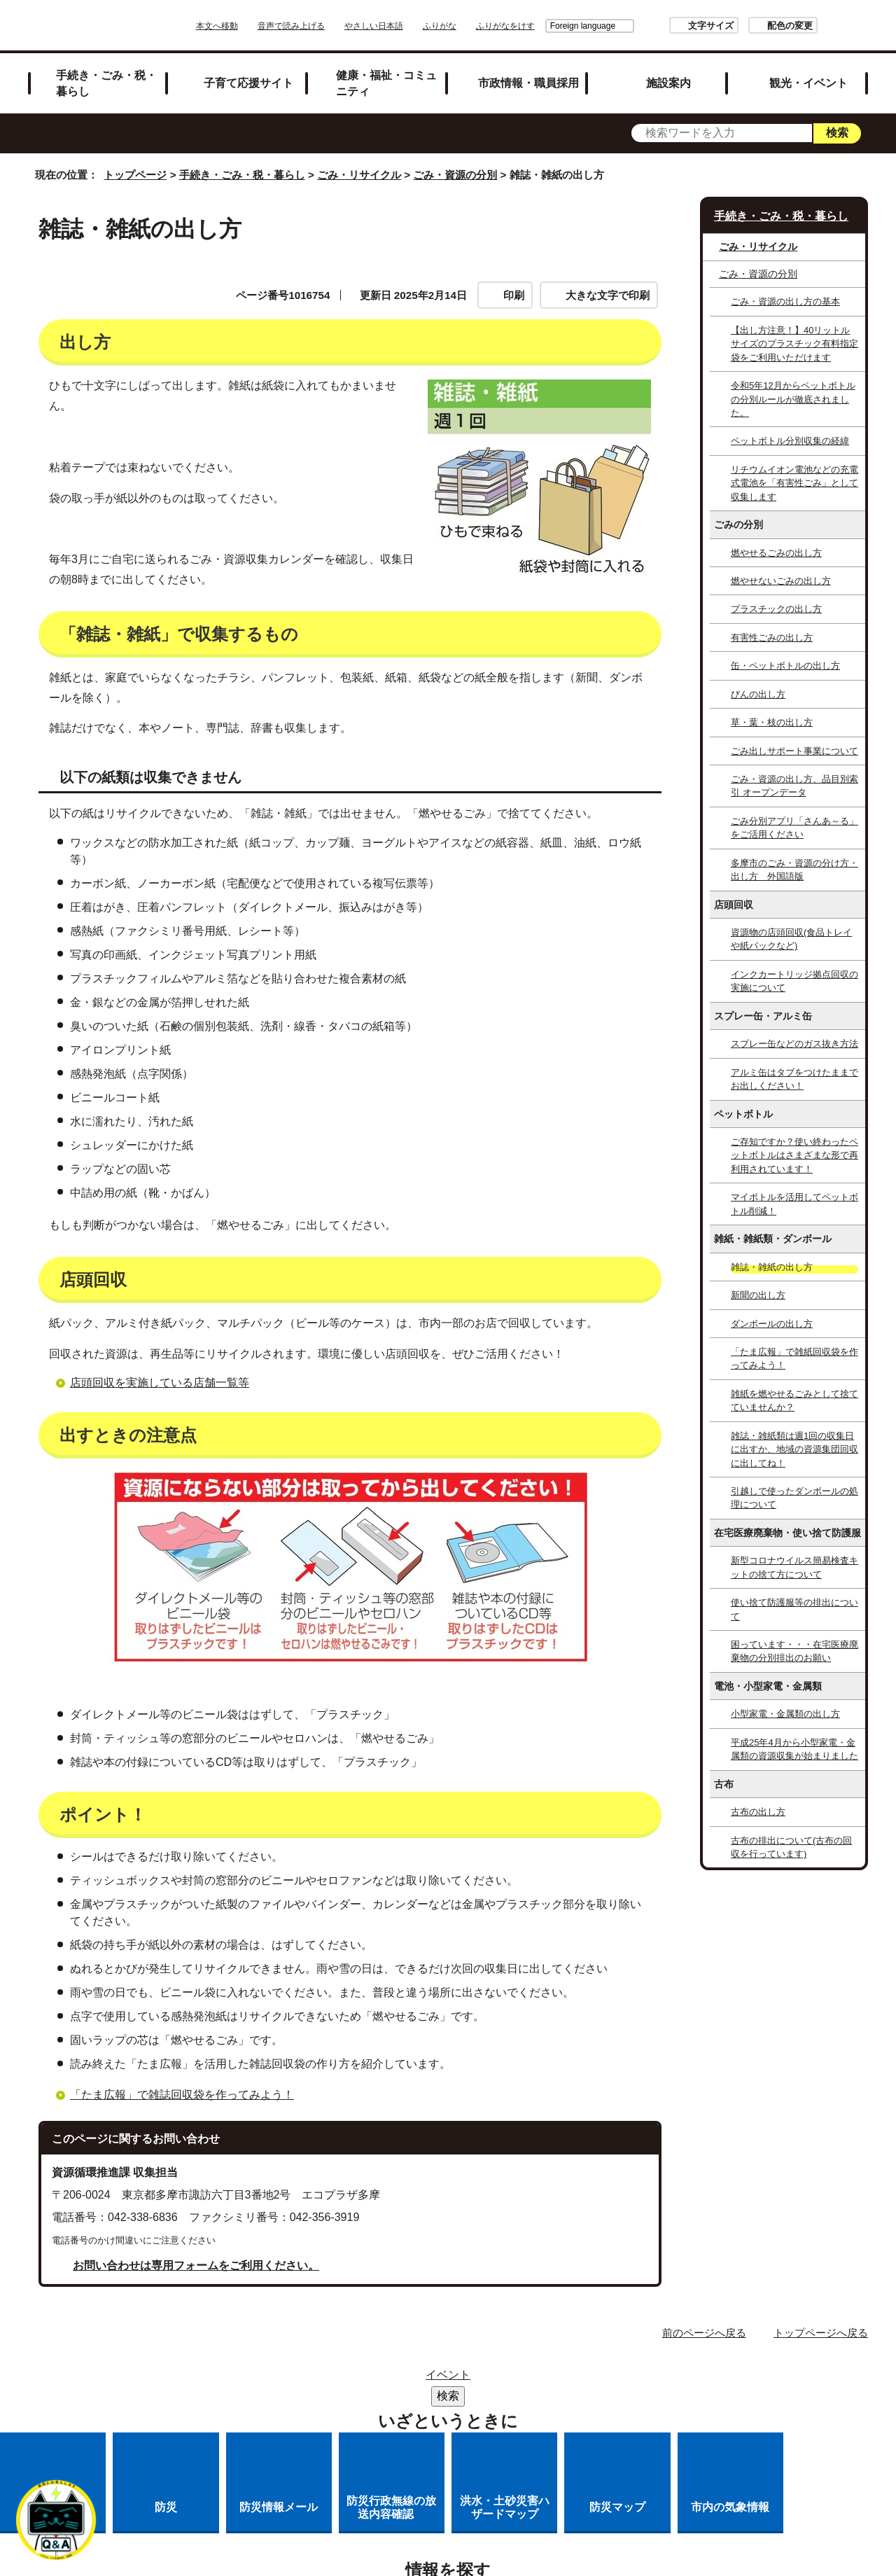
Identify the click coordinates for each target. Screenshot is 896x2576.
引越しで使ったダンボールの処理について (794, 1498)
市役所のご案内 (544, 2379)
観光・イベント (808, 82)
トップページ (135, 175)
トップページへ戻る (821, 2333)
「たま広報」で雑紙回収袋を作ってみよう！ (794, 1358)
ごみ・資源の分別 (455, 175)
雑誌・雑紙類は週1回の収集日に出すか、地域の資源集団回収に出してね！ (794, 1449)
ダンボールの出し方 (772, 1323)
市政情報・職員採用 (528, 82)
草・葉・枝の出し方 (772, 722)
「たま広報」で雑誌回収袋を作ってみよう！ (182, 2095)
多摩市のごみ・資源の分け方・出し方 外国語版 (794, 870)
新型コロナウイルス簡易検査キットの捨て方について (794, 1567)
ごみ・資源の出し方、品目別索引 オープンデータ (794, 786)
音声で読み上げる (330, 26)
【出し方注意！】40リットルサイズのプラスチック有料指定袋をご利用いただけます (794, 344)
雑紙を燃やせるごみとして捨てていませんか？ (794, 1400)
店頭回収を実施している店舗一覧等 (159, 1382)
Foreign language (543, 26)
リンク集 (455, 2379)
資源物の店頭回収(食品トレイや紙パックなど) (791, 939)
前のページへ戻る (704, 2333)
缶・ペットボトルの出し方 (785, 665)
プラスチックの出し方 (776, 609)
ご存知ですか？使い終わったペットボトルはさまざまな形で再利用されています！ (794, 1155)
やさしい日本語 (413, 26)
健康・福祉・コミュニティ (386, 83)
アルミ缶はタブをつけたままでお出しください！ (794, 1079)
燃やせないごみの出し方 (781, 581)
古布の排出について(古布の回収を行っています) (791, 1847)
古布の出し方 (758, 1811)
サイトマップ (371, 2379)
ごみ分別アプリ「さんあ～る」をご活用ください (794, 828)
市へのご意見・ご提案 (524, 2415)
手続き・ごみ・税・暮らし (106, 83)
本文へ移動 (256, 26)
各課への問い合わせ (390, 2415)
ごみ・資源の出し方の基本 (785, 301)
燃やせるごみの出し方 (776, 553)
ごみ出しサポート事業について (794, 751)
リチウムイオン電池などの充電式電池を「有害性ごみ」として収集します (794, 483)
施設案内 (668, 82)
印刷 (513, 295)
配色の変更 (751, 25)
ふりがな (479, 26)
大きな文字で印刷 (608, 295)
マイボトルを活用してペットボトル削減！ (794, 1204)
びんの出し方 (758, 694)
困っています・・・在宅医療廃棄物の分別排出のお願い (794, 1651)
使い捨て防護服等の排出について (794, 1609)
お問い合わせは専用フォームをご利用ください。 (196, 2265)
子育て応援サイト (248, 82)
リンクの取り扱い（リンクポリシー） (362, 2397)
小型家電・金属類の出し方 (785, 1713)
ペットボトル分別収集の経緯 (790, 441)
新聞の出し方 (758, 1295)
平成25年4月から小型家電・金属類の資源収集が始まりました (794, 1749)
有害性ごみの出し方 (772, 637)
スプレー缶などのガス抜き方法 (794, 1043)
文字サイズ (671, 25)
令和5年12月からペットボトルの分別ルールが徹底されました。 (793, 399)
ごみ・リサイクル (359, 175)
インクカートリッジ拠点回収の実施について (794, 981)
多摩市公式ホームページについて (569, 2397)
